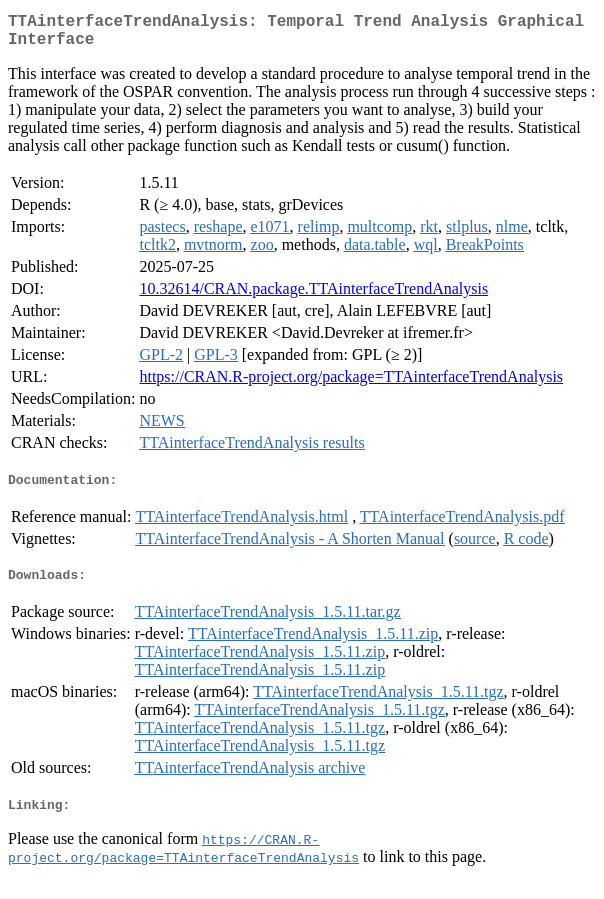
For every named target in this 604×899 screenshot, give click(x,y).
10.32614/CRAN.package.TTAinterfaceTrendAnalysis (313, 296)
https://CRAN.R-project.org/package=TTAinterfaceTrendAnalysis (351, 384)
